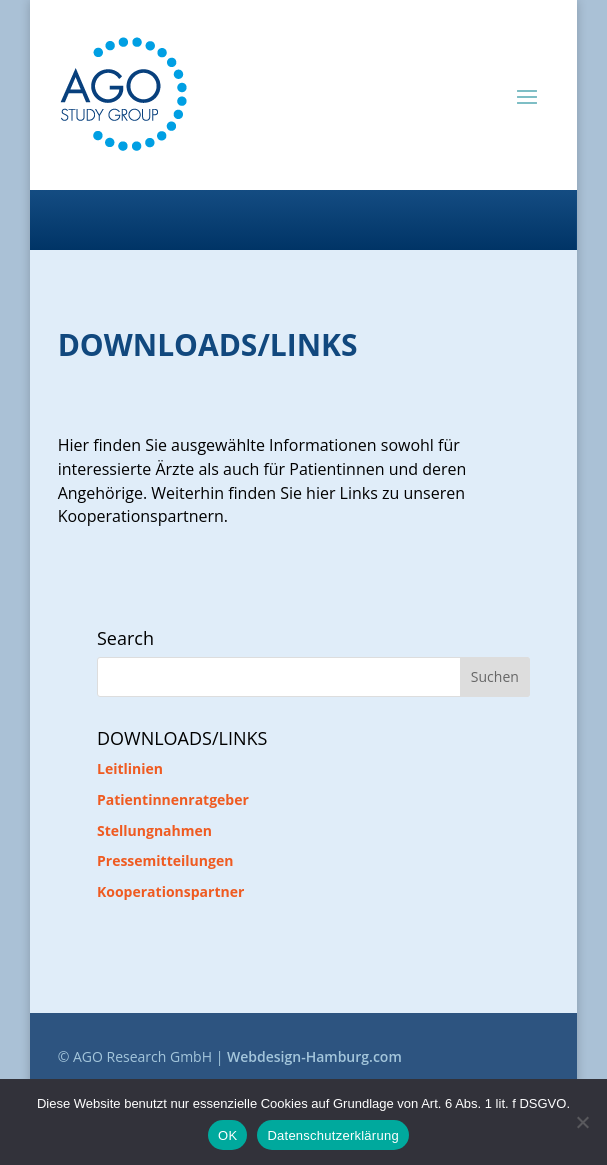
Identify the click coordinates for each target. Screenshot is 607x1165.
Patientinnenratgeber (173, 799)
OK (227, 1135)
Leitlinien (130, 768)
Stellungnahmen (154, 830)
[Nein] (582, 1122)
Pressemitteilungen (165, 860)
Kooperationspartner (170, 891)
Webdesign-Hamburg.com (314, 1056)
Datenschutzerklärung (332, 1135)
